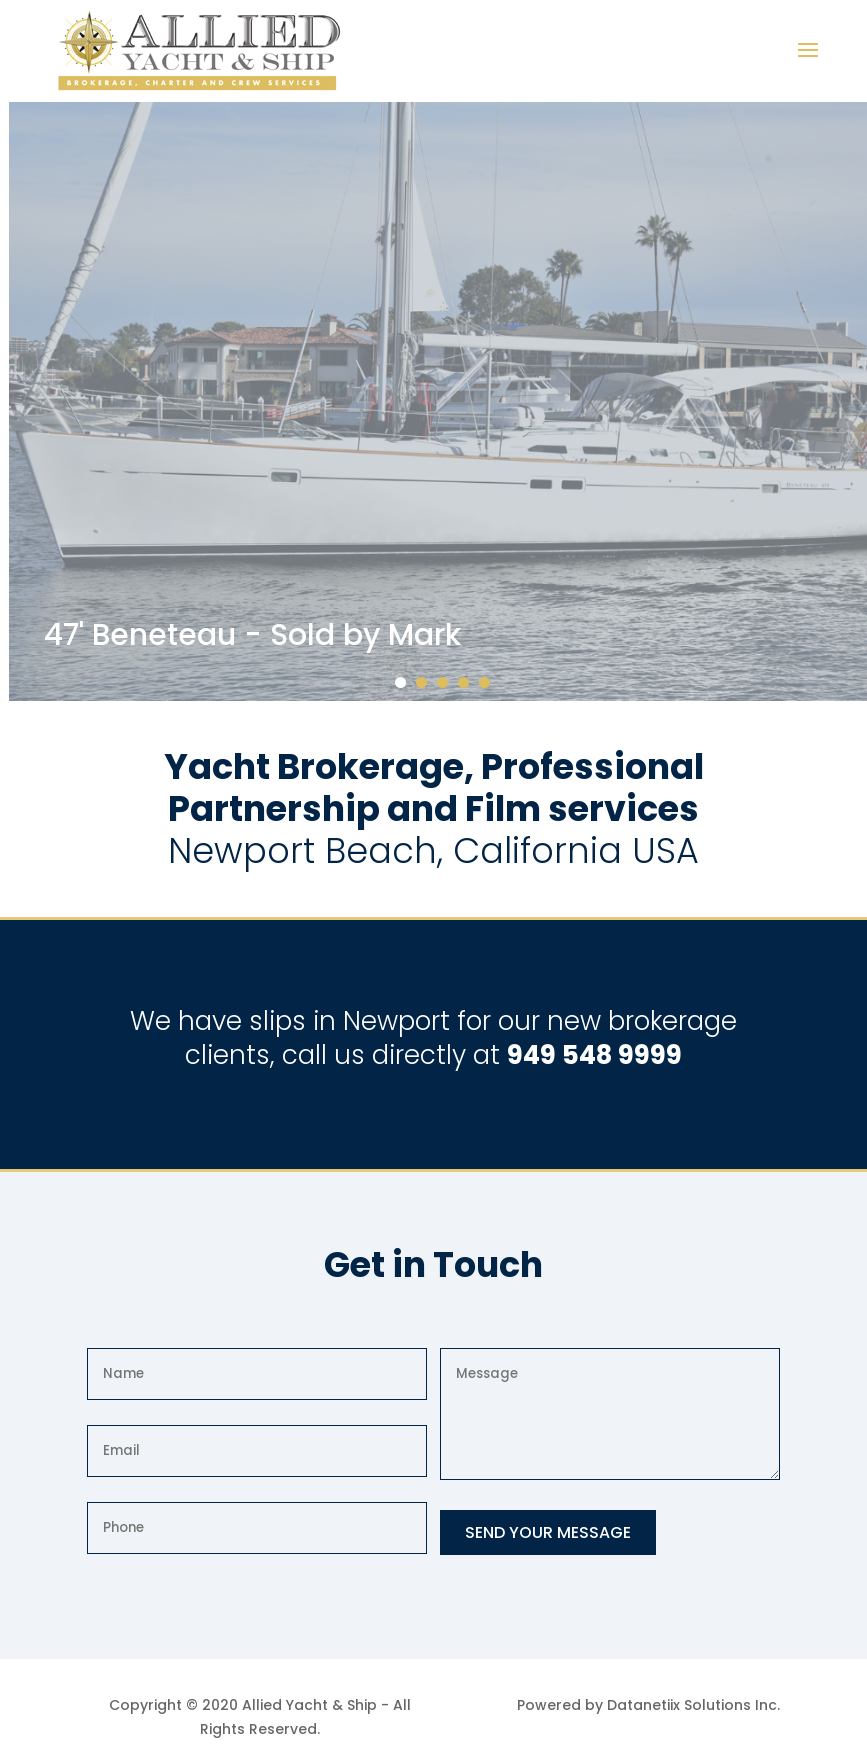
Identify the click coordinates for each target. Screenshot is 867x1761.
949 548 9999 (594, 1055)
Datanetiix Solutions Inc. (693, 1705)
